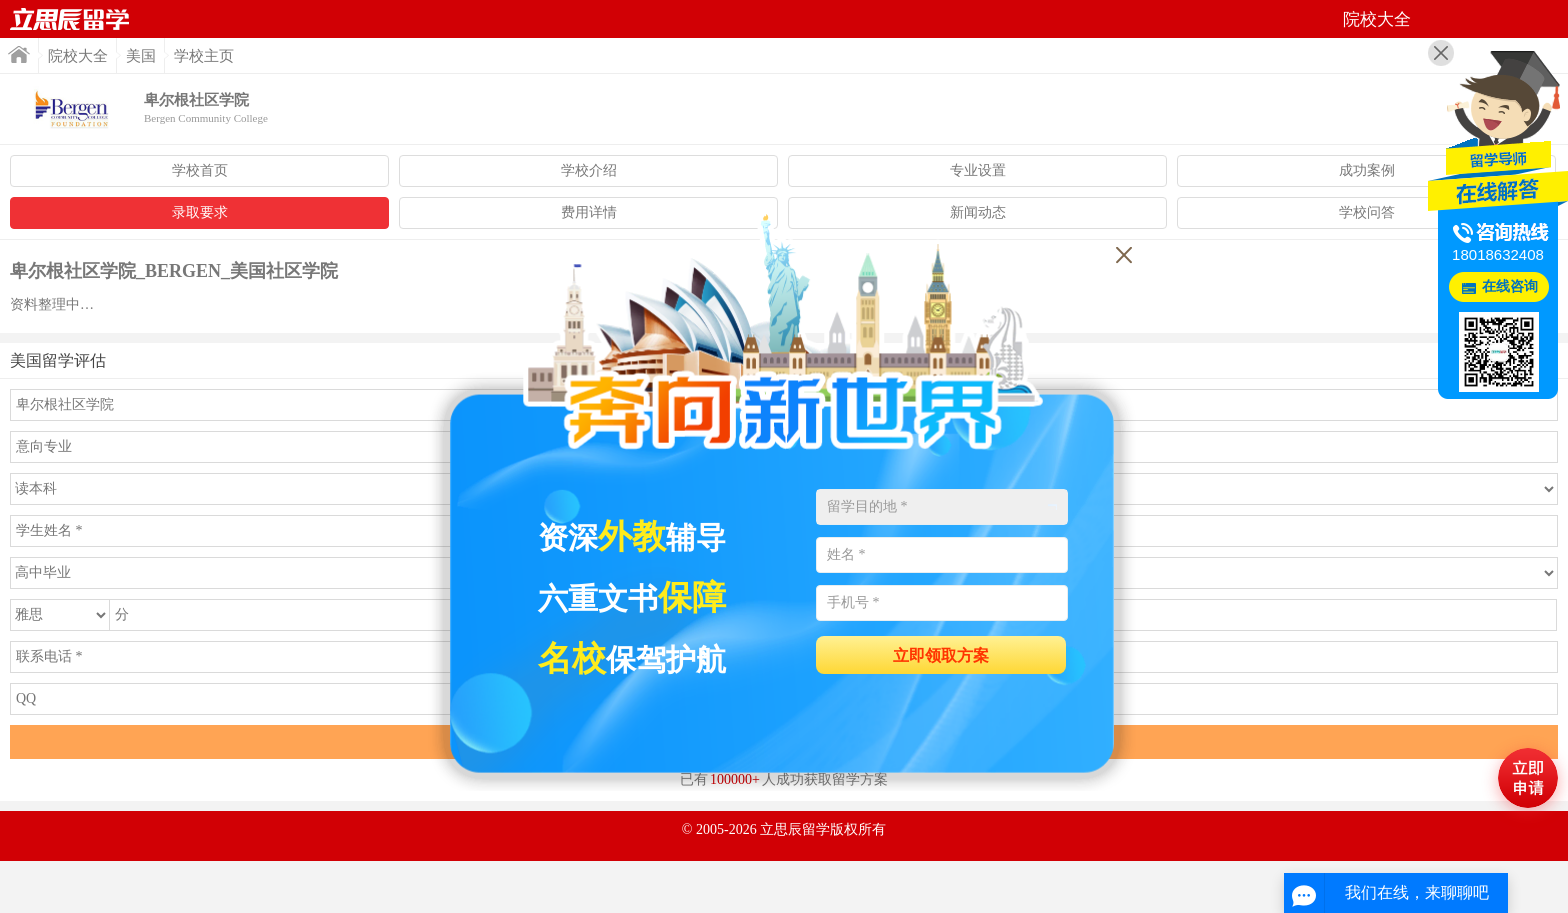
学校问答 (1367, 212)
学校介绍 (589, 170)
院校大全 (78, 56)
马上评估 (1528, 778)
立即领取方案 (941, 655)
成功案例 (1367, 170)
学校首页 (200, 170)
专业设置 (978, 170)
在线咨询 (1510, 286)
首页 (70, 19)
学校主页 (204, 56)
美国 (141, 56)
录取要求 (200, 212)
